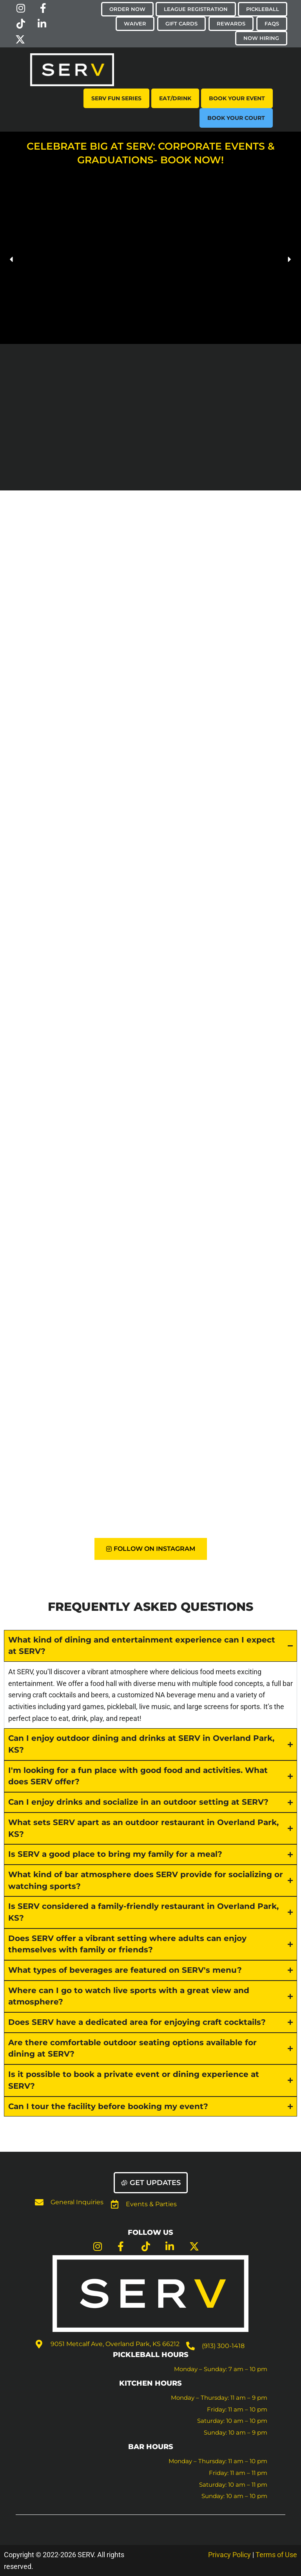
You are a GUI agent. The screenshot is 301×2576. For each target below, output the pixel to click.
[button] (12, 259)
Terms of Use (276, 2555)
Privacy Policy (229, 2555)
